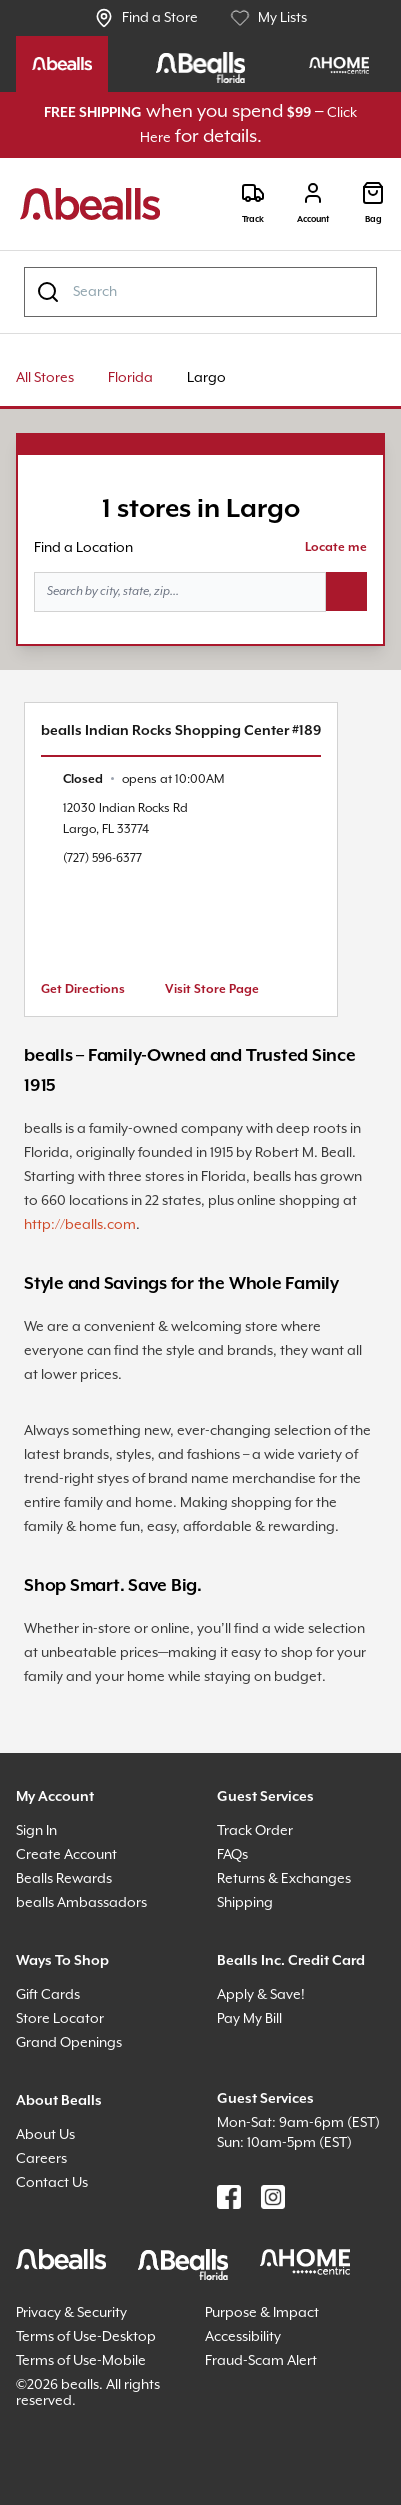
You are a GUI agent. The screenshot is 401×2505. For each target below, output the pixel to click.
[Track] (253, 203)
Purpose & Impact (262, 2313)
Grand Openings (69, 2043)
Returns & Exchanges (284, 1879)
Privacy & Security (71, 2313)
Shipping (245, 1903)
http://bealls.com (80, 1225)
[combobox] (200, 292)
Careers (41, 2159)
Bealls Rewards (64, 1879)
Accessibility (243, 2337)
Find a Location (83, 548)
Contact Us (52, 2183)
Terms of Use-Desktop (86, 2337)
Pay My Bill (249, 2019)
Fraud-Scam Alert (261, 2361)
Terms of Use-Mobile (81, 2361)
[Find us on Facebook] (229, 2197)
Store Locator (60, 2019)
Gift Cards (48, 1995)
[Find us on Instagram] (273, 2197)
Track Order (255, 1831)
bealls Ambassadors (81, 1903)
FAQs (232, 1855)
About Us (45, 2135)
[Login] (313, 203)
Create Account (66, 1855)
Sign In (36, 1831)
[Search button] (346, 592)
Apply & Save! (261, 1995)
